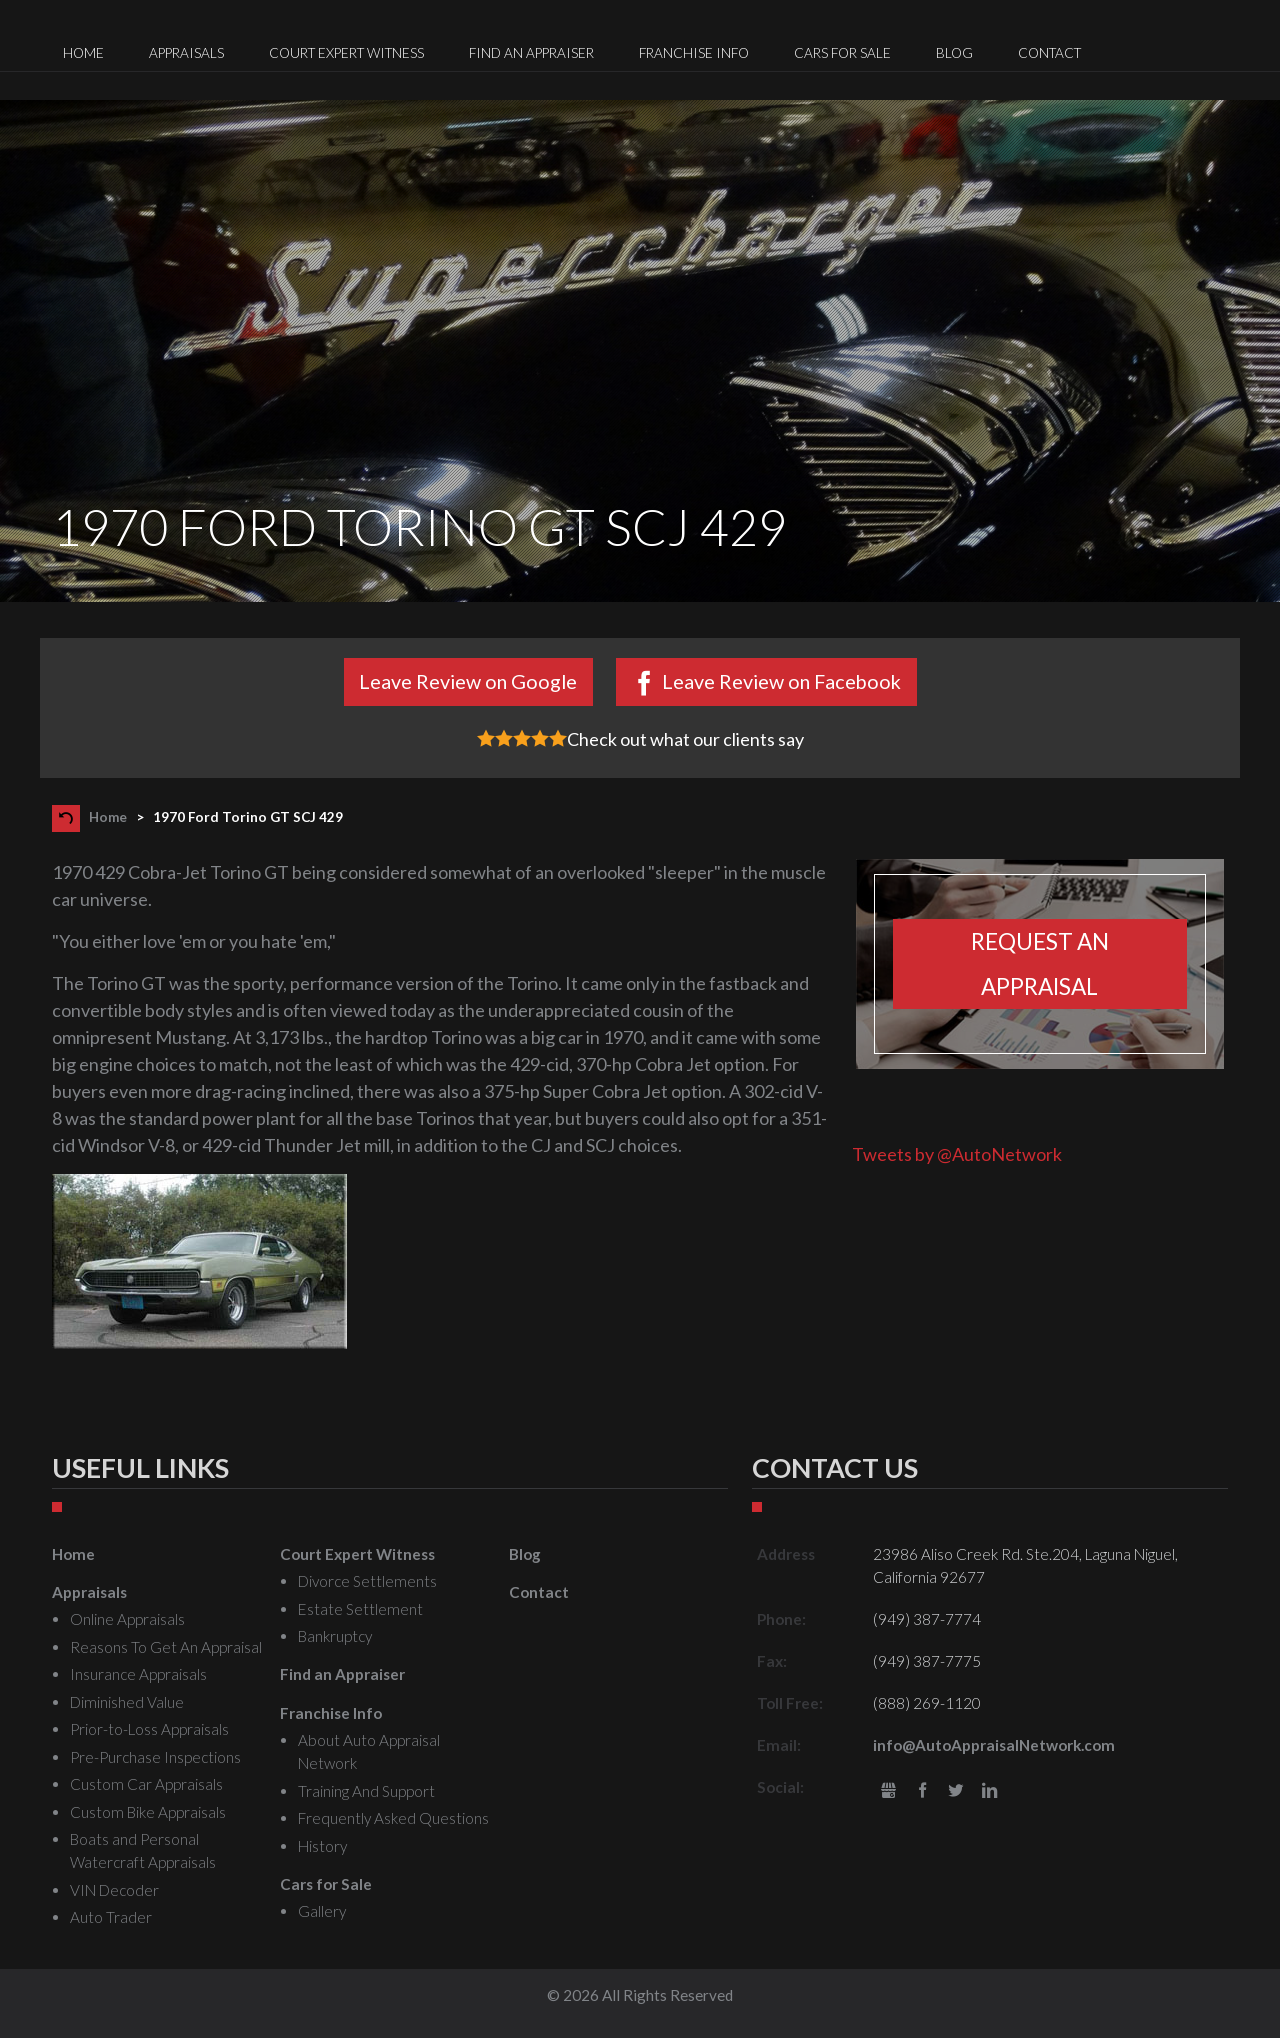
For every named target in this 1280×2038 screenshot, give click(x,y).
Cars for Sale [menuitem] (842, 53)
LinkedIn (989, 1791)
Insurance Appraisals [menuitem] (138, 1674)
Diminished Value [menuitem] (127, 1702)
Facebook (922, 1791)
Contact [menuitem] (1049, 53)
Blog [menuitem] (954, 53)
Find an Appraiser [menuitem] (531, 53)
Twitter (956, 1791)
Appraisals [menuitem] (186, 53)
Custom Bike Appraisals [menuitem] (148, 1812)
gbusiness (888, 1791)
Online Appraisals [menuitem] (127, 1619)
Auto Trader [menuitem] (111, 1917)
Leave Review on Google (468, 681)
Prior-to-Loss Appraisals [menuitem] (149, 1729)
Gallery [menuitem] (322, 1911)
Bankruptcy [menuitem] (335, 1636)
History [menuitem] (322, 1846)
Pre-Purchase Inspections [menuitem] (155, 1757)
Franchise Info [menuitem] (694, 53)
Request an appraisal (1040, 964)
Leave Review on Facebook (781, 681)
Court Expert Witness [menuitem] (346, 53)
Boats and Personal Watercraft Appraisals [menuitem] (143, 1850)
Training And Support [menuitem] (366, 1791)
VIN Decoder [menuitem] (114, 1890)
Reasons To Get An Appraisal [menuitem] (166, 1647)
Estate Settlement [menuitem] (360, 1609)
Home (108, 817)
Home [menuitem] (83, 53)
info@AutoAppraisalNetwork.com (994, 1745)
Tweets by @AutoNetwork (957, 1154)
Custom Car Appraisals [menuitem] (146, 1784)
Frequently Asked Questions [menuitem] (393, 1818)
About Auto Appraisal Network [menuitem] (369, 1751)
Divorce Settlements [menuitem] (367, 1581)
